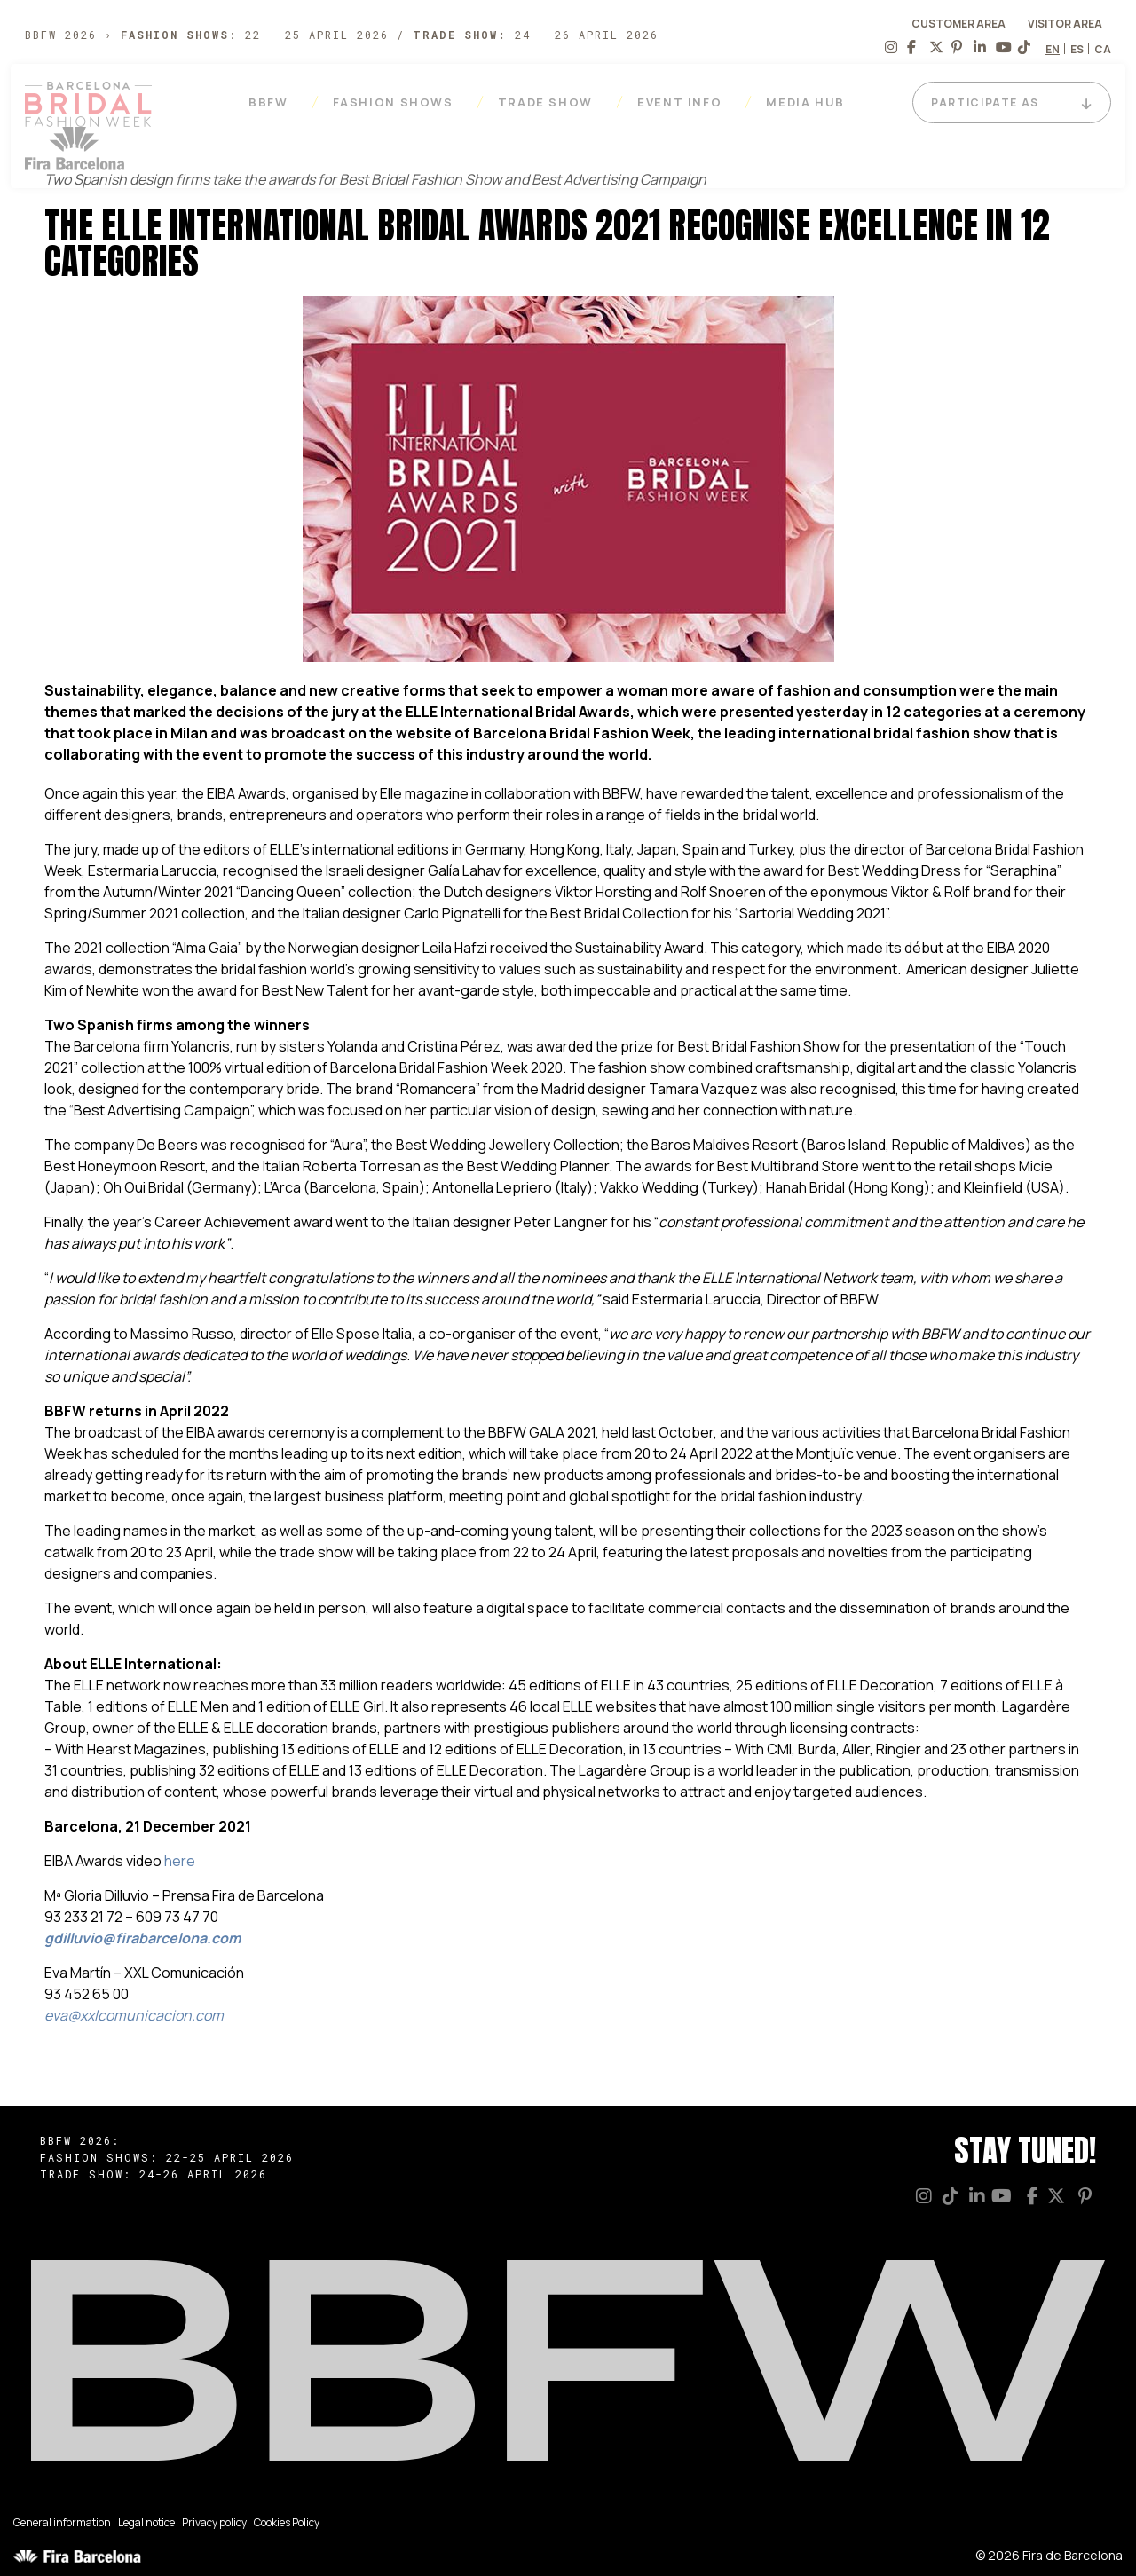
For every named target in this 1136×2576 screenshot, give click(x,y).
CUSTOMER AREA (958, 23)
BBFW (272, 102)
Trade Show (550, 102)
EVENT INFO (683, 102)
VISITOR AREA (1065, 23)
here (179, 1861)
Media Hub (810, 102)
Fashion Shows (397, 102)
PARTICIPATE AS (989, 103)
